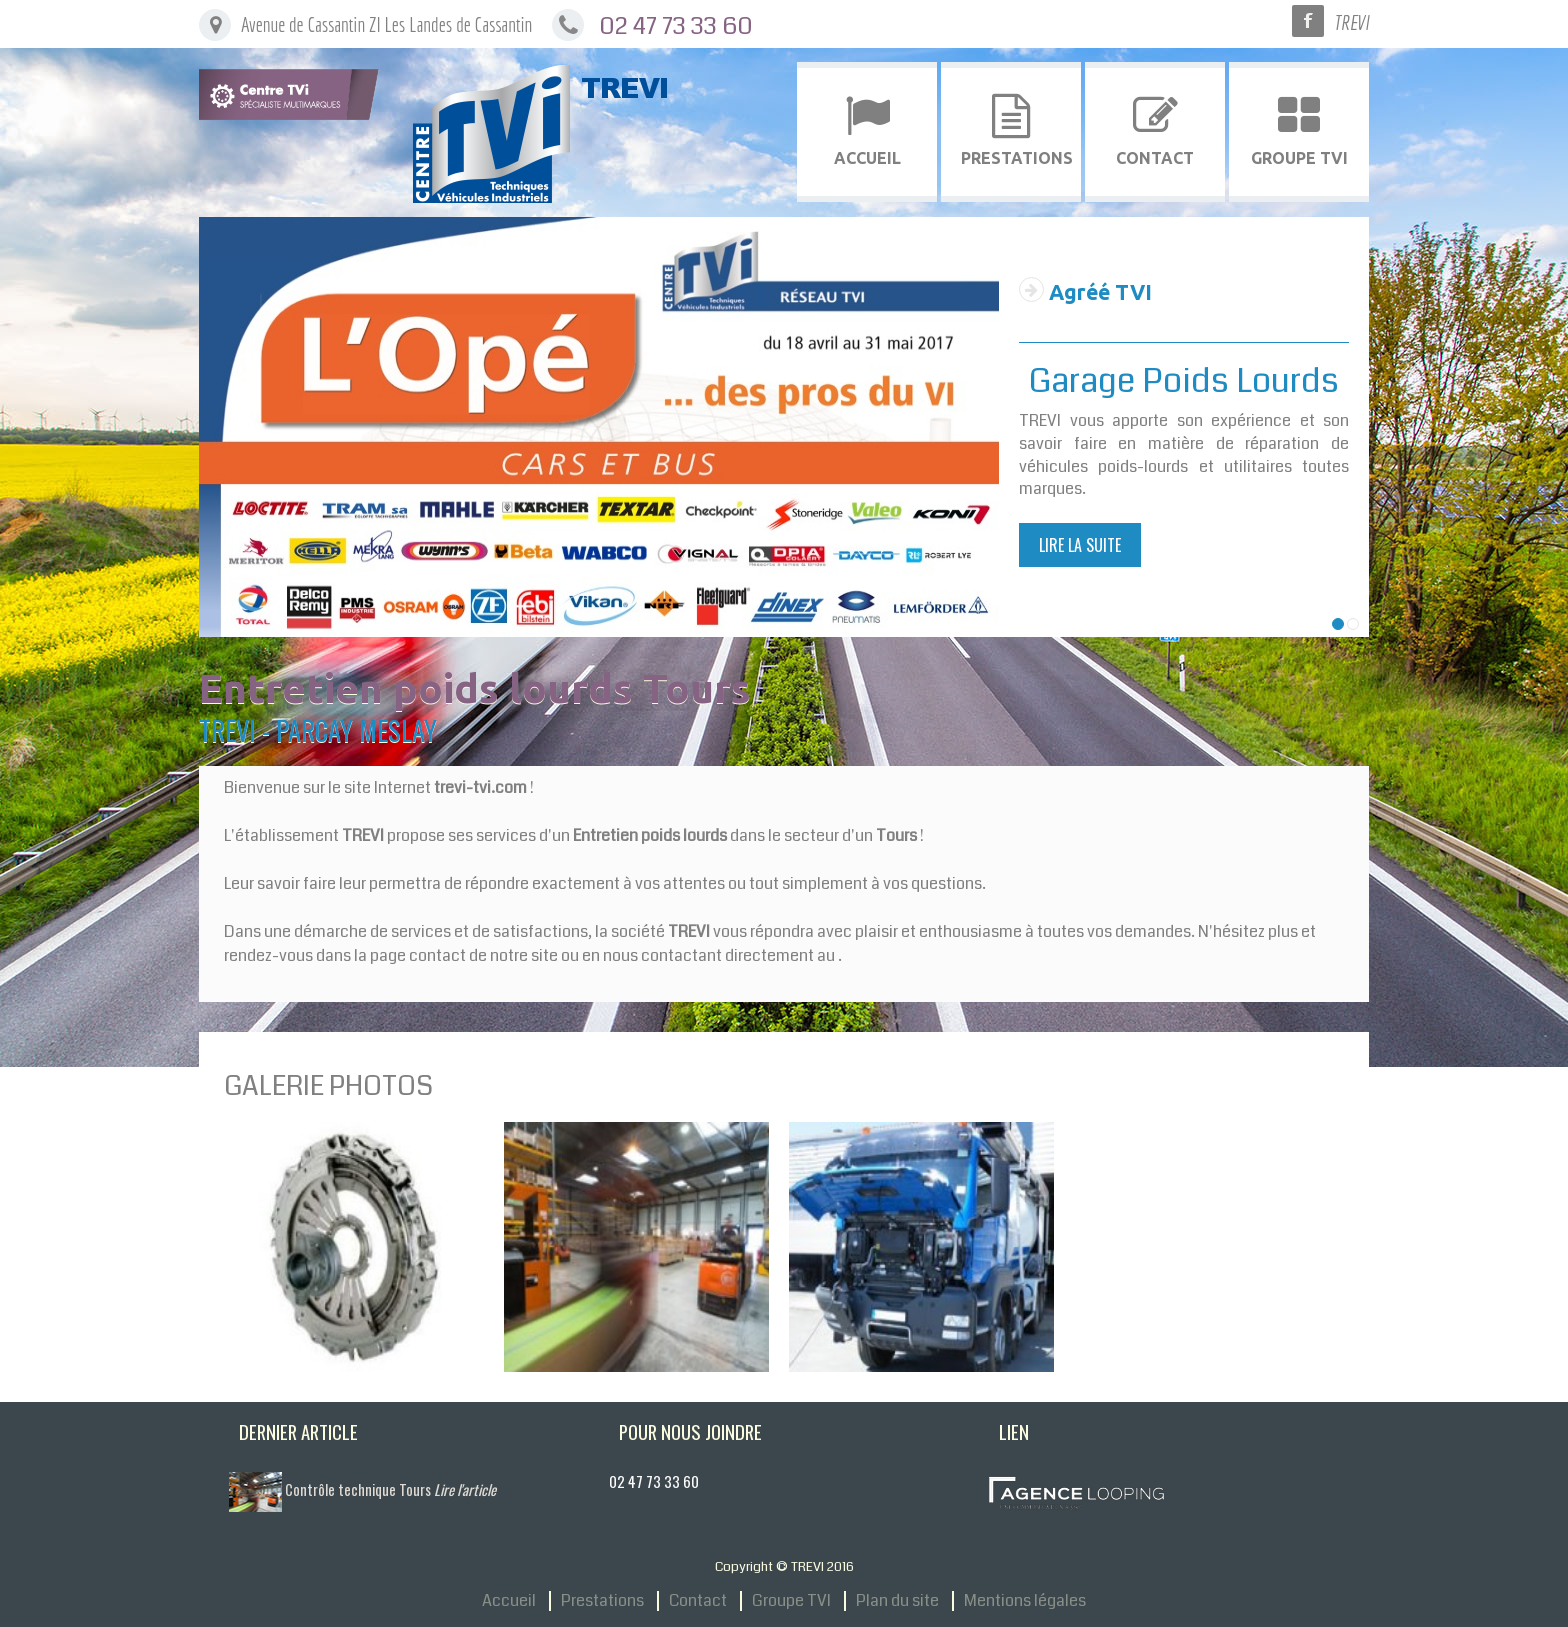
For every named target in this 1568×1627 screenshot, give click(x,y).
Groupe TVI (791, 1601)
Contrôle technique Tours (390, 1489)
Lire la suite (1080, 545)
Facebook (1308, 21)
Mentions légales (1025, 1601)
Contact (698, 1601)
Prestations (602, 1601)
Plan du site (897, 1601)
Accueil (509, 1601)
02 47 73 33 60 (676, 26)
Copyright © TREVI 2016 (784, 1566)
